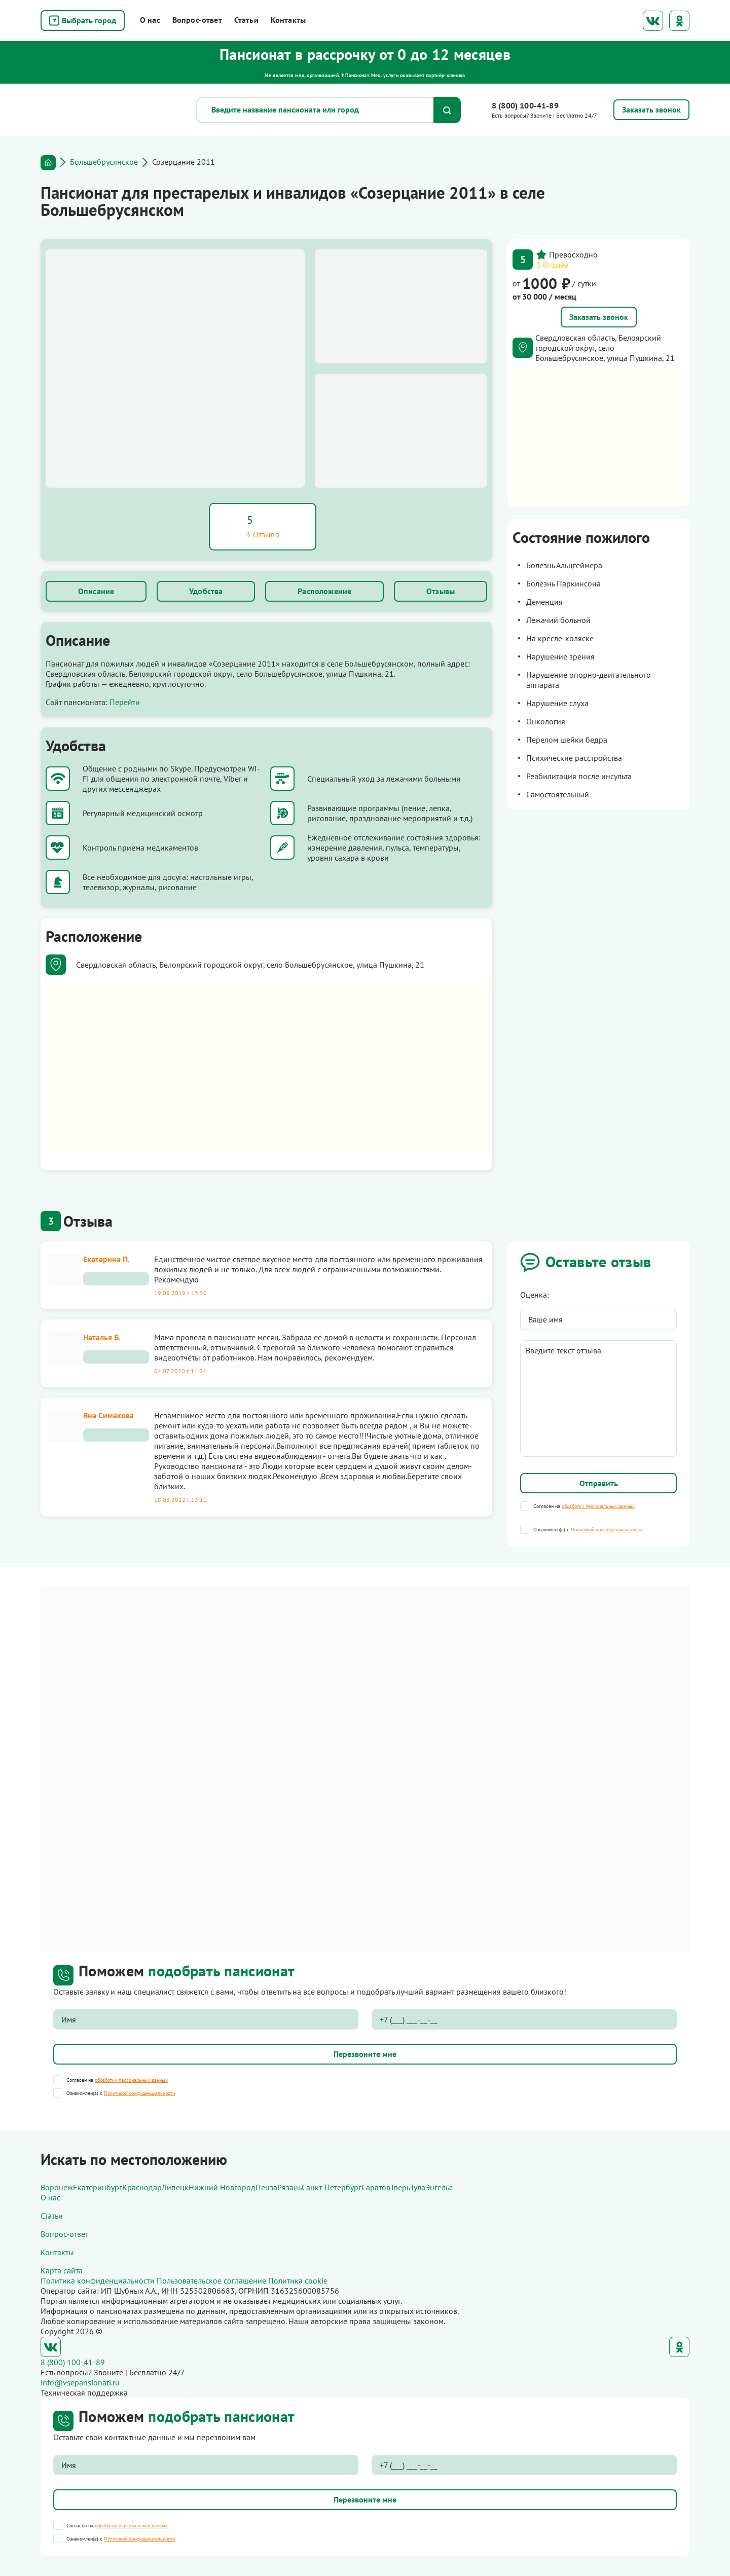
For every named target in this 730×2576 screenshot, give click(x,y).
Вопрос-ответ (197, 20)
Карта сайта (62, 2270)
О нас (150, 20)
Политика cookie (297, 2280)
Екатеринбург (97, 2187)
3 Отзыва (552, 265)
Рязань (289, 2187)
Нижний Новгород (222, 2187)
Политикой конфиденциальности (606, 1529)
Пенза (266, 2187)
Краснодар (142, 2187)
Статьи (246, 20)
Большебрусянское (104, 162)
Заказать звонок (598, 317)
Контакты (288, 20)
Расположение (324, 591)
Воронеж (57, 2187)
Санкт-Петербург (331, 2187)
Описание (96, 591)
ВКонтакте (653, 21)
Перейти (125, 702)
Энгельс (439, 2187)
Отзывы (440, 591)
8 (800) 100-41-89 (525, 105)
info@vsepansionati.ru (80, 2382)
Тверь (400, 2187)
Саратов (375, 2187)
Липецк (175, 2187)
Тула (417, 2187)
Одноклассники (679, 21)
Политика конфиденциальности (98, 2280)
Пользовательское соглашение (211, 2280)
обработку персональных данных (598, 1506)
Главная (48, 162)
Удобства (206, 591)
